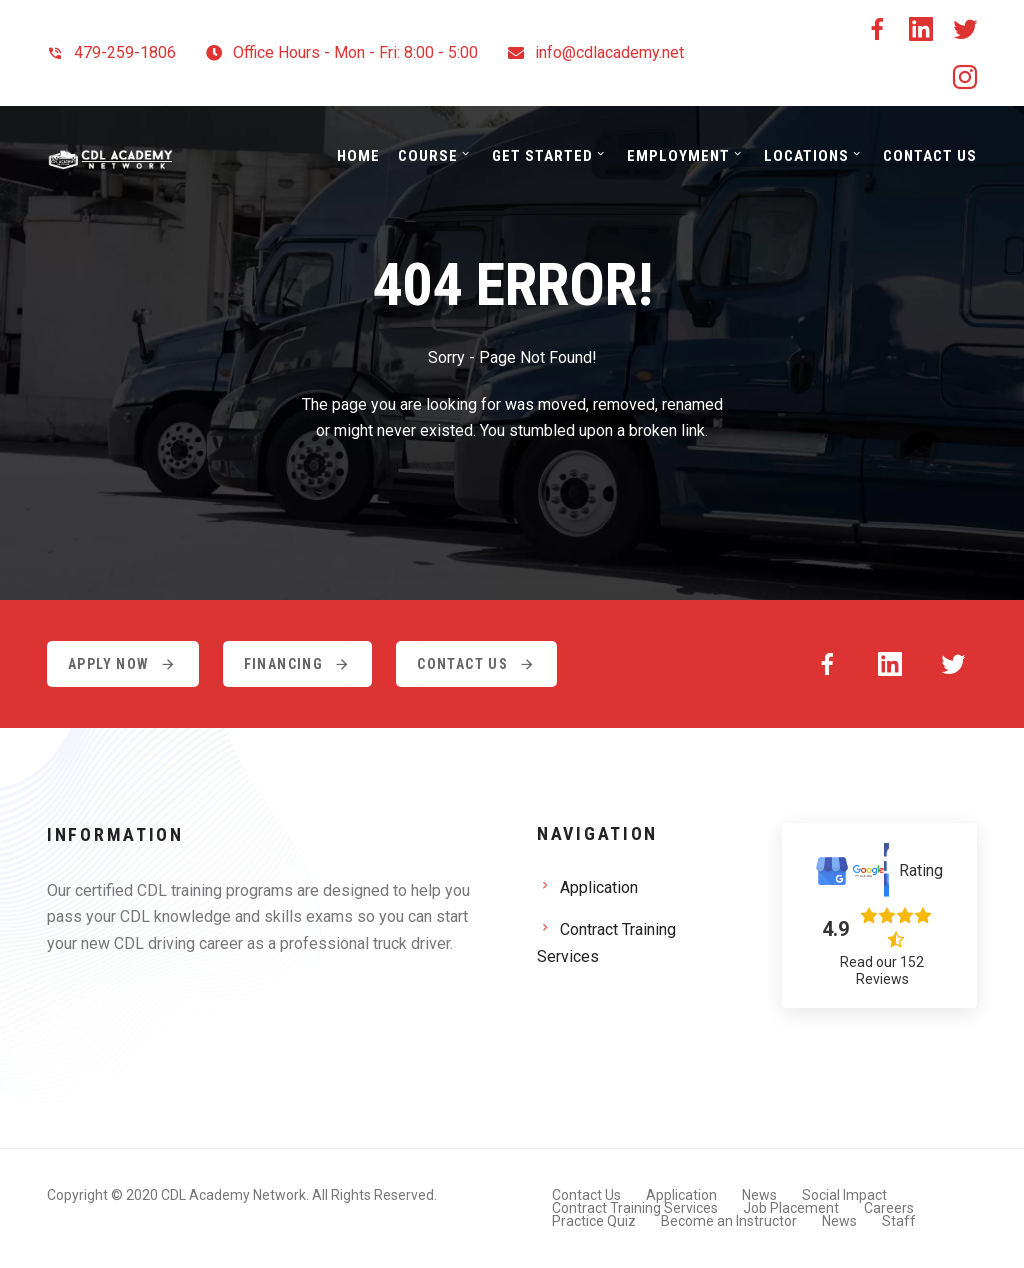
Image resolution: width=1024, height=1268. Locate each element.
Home (358, 156)
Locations (806, 156)
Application (599, 887)
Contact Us (930, 156)
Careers (889, 1208)
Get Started (542, 156)
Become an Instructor (729, 1221)
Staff (899, 1221)
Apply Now (123, 664)
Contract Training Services (606, 943)
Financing (298, 664)
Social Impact (844, 1195)
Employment (678, 156)
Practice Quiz (594, 1221)
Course (428, 156)
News (759, 1195)
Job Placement (791, 1208)
